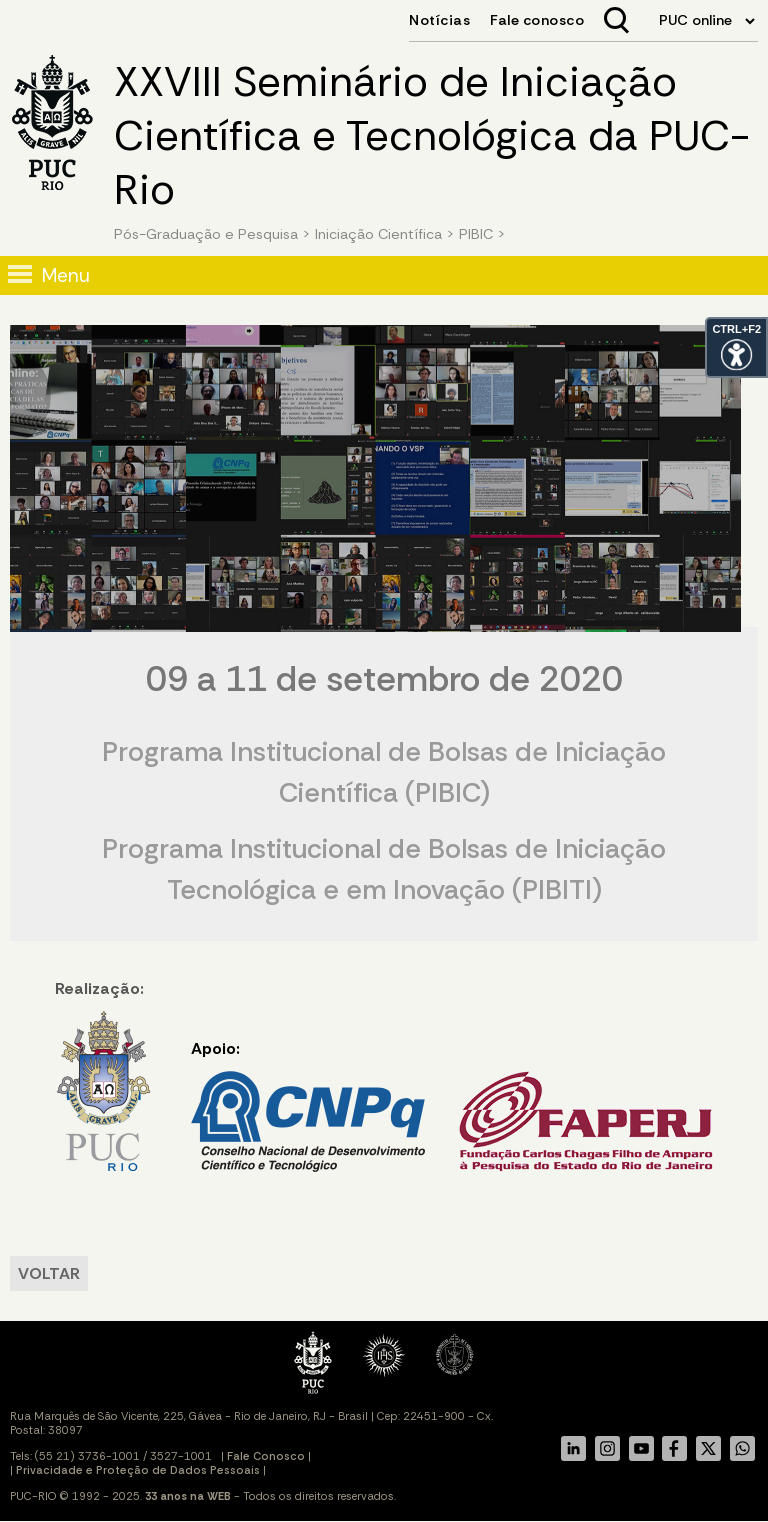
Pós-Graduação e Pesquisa (206, 234)
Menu (66, 275)
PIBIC (476, 234)
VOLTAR (49, 1273)
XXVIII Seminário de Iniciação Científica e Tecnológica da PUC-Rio (432, 136)
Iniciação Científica (378, 234)
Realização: (103, 1075)
